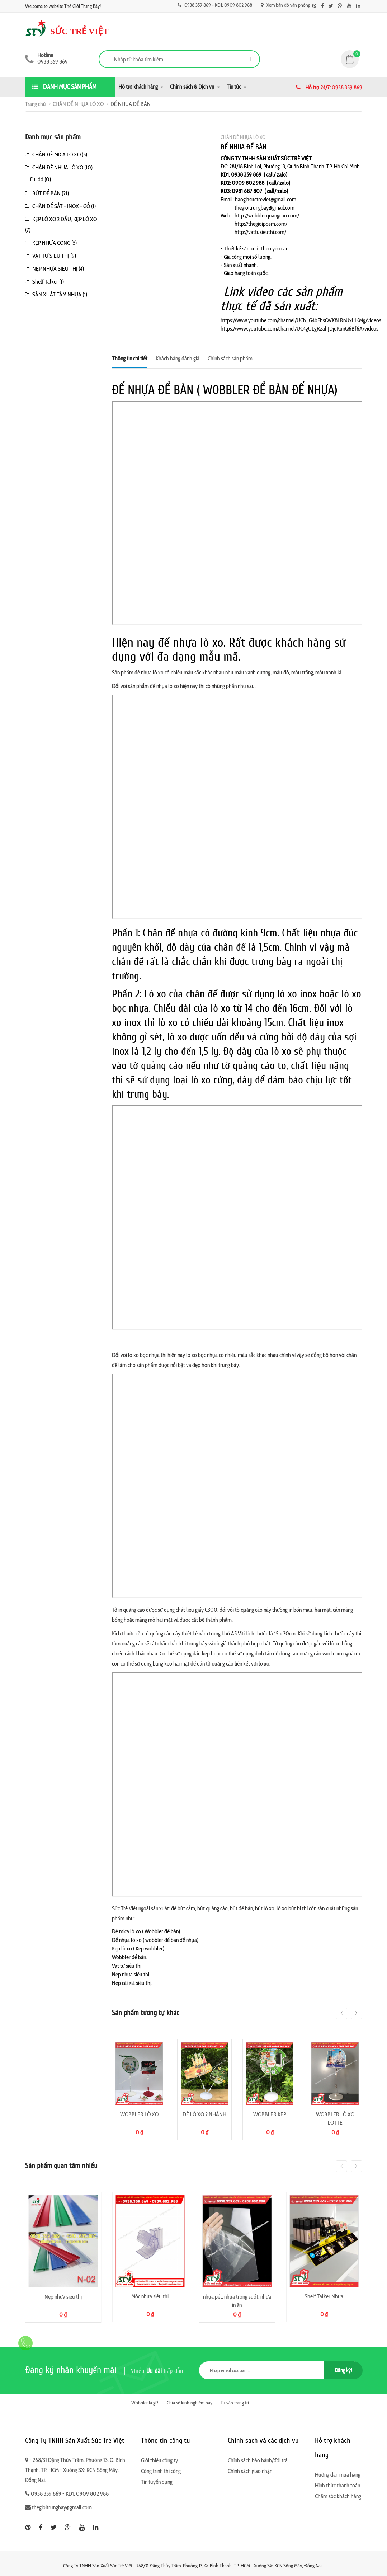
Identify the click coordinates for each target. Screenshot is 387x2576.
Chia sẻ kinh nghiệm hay (189, 2402)
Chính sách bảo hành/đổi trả (258, 2460)
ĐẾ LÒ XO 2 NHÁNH (204, 2114)
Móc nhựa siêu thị (150, 2296)
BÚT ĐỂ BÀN (46, 193)
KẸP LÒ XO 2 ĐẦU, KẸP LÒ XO (64, 219)
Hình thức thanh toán (337, 2485)
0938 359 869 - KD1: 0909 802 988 (215, 5)
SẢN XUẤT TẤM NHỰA (56, 294)
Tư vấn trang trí (235, 2402)
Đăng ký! (343, 2370)
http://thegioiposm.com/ (261, 223)
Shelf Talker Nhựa (324, 2296)
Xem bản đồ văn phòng (285, 5)
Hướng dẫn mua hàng (337, 2474)
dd (40, 179)
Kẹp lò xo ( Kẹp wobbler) (138, 1948)
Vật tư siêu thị (126, 1965)
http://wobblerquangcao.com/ (267, 215)
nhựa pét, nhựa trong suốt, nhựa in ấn (237, 2300)
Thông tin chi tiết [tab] (129, 358)
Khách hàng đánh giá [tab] (177, 358)
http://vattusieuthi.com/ (260, 232)
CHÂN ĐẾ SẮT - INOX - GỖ (61, 206)
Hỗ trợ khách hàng (138, 86)
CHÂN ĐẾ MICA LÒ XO (56, 154)
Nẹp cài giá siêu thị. (132, 1983)
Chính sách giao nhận (250, 2471)
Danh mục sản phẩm (64, 86)
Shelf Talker (45, 281)
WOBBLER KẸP (269, 2114)
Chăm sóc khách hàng (338, 2496)
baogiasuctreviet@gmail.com (265, 199)
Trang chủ (35, 103)
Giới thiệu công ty (159, 2460)
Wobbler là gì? (145, 2402)
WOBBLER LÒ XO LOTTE (335, 2118)
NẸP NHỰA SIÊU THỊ (54, 268)
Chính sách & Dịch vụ (192, 86)
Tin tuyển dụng (157, 2481)
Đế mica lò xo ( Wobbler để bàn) (146, 1931)
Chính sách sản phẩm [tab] (230, 358)
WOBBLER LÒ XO (139, 2114)
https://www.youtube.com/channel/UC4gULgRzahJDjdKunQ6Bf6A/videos (299, 328)
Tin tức (234, 86)
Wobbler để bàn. (129, 1957)
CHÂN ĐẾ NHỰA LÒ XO (78, 103)
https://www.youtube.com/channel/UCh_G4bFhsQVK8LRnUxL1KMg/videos (301, 320)
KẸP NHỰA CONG (51, 242)
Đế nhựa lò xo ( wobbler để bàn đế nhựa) (155, 1939)
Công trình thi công (161, 2471)
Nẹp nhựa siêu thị (130, 1974)
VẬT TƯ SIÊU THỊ (50, 255)
